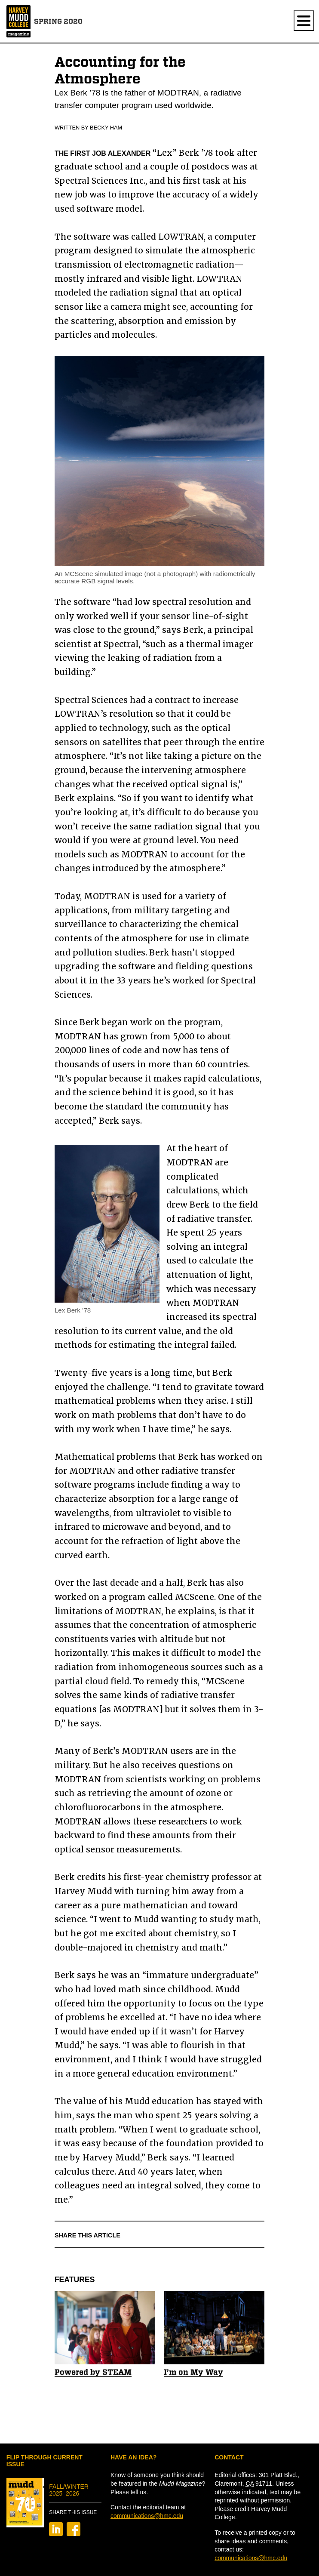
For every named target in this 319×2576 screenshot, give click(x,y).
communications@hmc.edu (146, 2515)
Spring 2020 (58, 21)
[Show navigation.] (304, 20)
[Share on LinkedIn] (56, 2533)
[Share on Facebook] (73, 2533)
